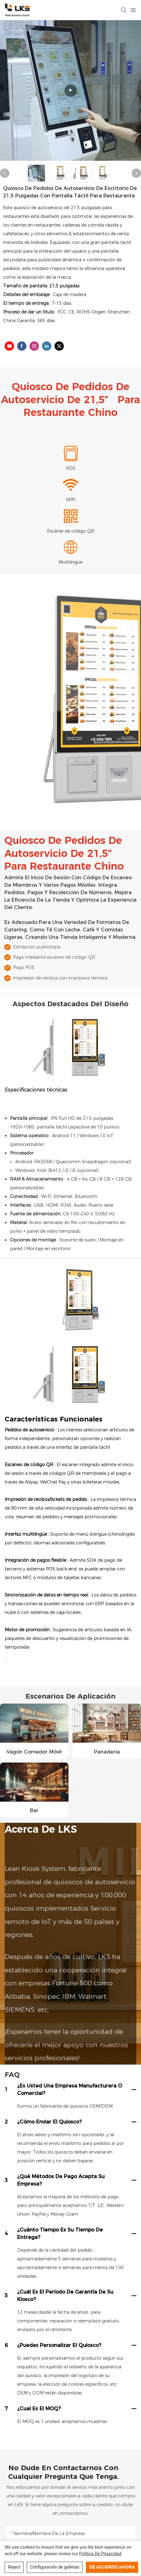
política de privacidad (100, 2553)
